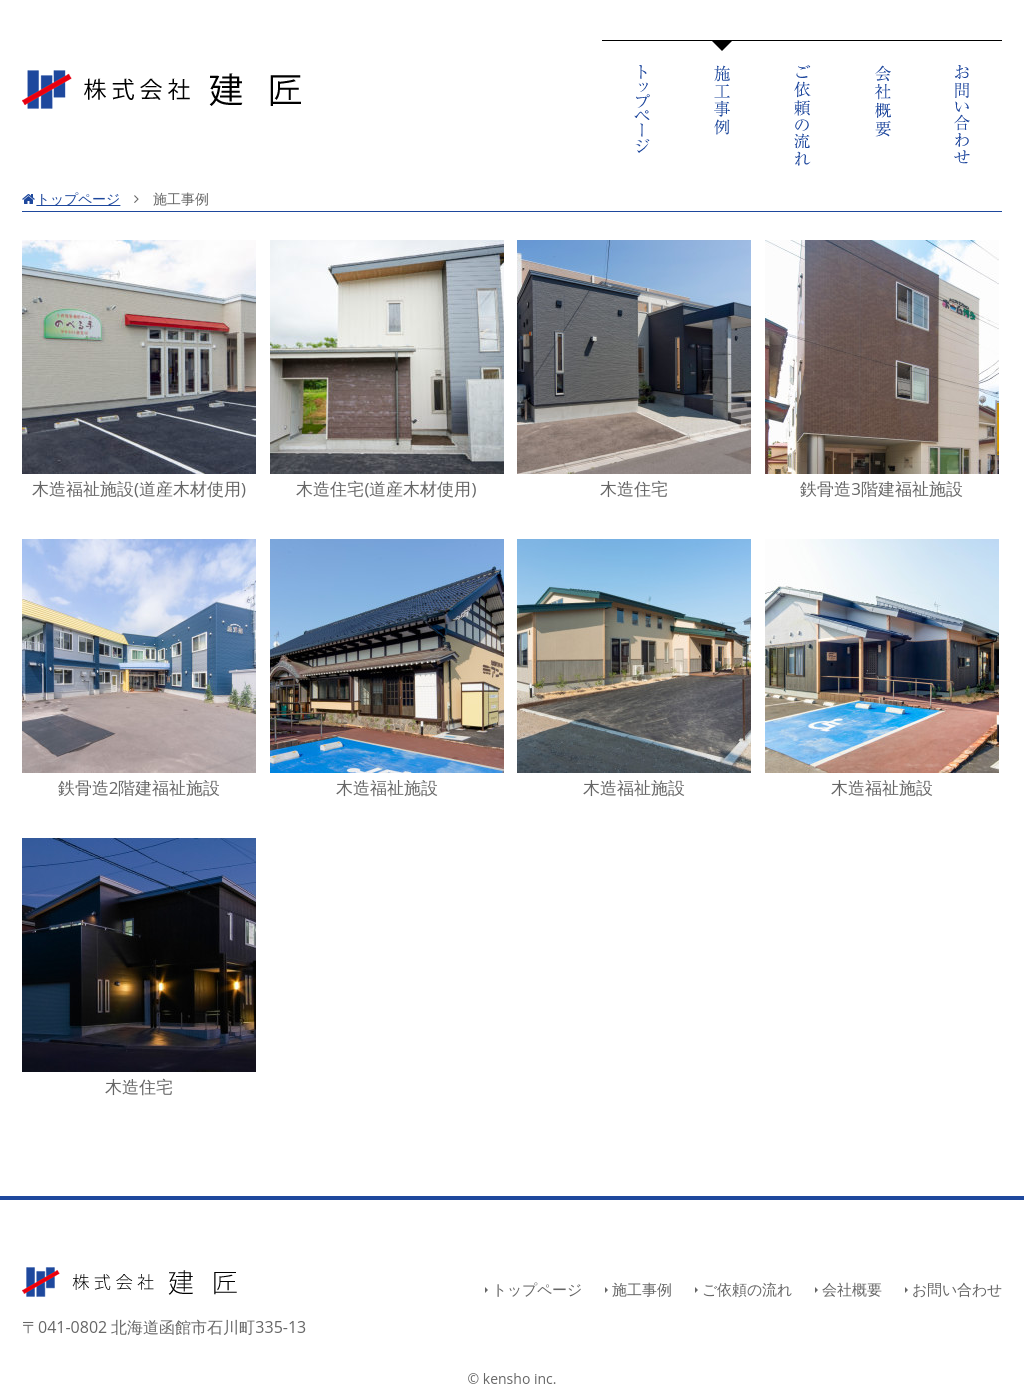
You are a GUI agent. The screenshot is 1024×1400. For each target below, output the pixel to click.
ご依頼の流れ (747, 1289)
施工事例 (642, 1289)
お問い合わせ (957, 1289)
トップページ (71, 198)
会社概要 (852, 1289)
